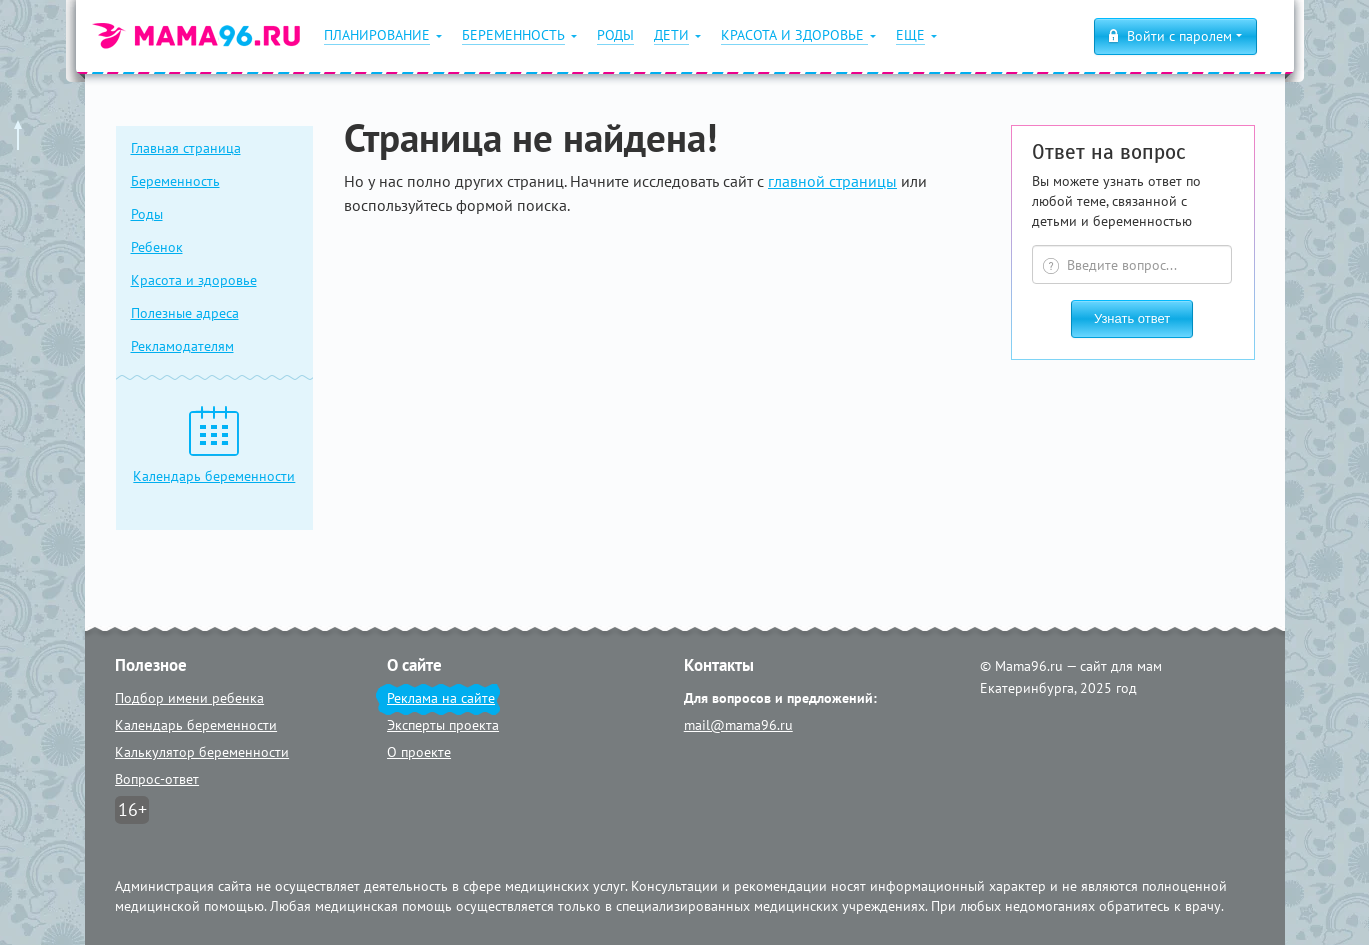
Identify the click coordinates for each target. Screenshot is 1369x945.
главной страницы (832, 181)
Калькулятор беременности (202, 752)
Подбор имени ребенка (189, 698)
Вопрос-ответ (157, 779)
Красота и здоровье (194, 280)
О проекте (419, 752)
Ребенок (157, 247)
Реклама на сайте (441, 698)
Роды (147, 214)
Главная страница (186, 148)
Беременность (175, 181)
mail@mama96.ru (738, 725)
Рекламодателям (182, 346)
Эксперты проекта (443, 725)
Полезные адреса (185, 313)
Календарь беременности (196, 725)
